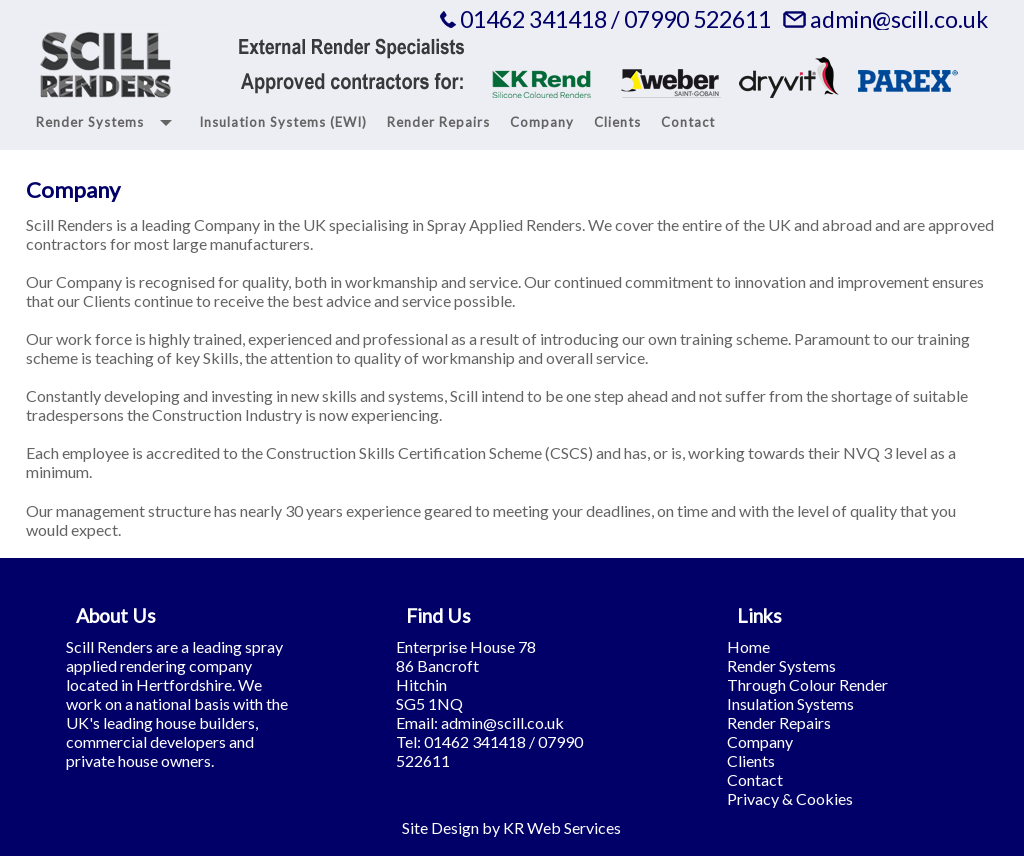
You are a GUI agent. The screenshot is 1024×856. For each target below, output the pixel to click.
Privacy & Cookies (790, 798)
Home (748, 646)
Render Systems (781, 665)
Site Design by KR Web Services (511, 827)
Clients (751, 760)
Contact (755, 779)
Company (760, 741)
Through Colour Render (807, 684)
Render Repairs (779, 722)
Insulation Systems (790, 703)
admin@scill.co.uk (899, 19)
